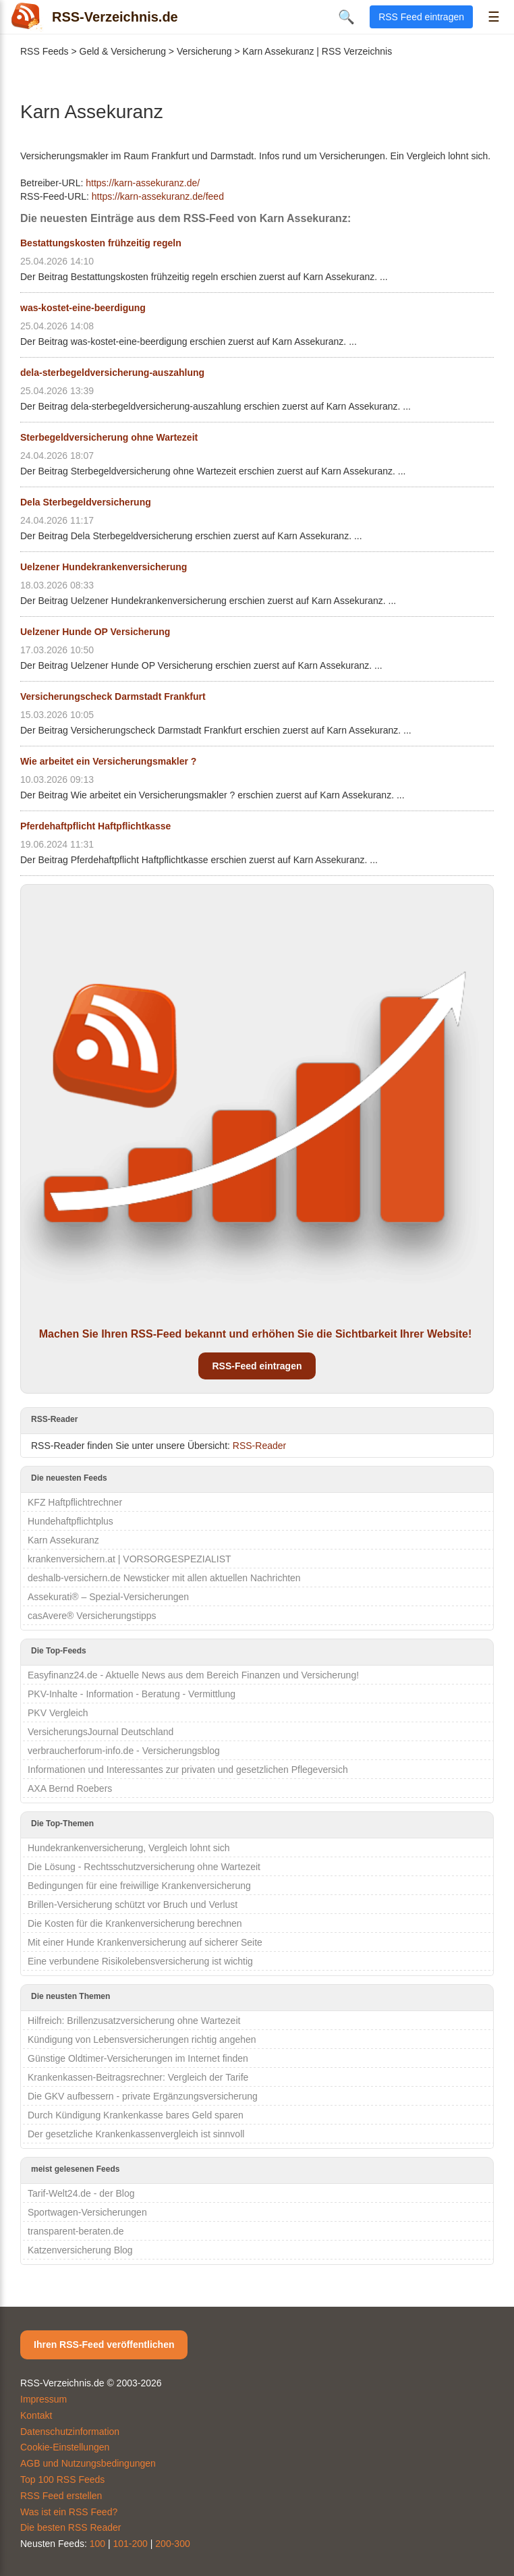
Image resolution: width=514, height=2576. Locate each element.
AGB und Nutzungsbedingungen (88, 2463)
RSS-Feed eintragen (257, 1366)
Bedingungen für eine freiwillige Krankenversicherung (139, 1885)
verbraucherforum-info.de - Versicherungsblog (124, 1750)
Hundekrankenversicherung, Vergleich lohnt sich (129, 1847)
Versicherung (204, 51)
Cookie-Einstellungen (64, 2447)
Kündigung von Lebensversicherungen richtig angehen (142, 2039)
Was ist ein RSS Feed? (68, 2511)
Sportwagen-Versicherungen (87, 2212)
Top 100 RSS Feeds (62, 2479)
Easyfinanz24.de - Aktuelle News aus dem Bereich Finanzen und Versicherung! (193, 1675)
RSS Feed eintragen (421, 16)
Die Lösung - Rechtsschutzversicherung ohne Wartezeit (144, 1866)
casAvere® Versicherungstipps (92, 1615)
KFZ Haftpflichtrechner (75, 1502)
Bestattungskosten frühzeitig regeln (100, 243)
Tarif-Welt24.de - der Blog (81, 2193)
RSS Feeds (44, 51)
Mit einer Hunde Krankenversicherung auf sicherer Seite (145, 1942)
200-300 (172, 2543)
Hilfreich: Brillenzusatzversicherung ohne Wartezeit (134, 2020)
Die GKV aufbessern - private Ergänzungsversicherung (143, 2096)
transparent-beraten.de (75, 2231)
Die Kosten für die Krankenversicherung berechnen (135, 1923)
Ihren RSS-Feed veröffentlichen (104, 2344)
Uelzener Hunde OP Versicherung (95, 631)
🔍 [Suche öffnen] (346, 16)
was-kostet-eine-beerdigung (83, 307)
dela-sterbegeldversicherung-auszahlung (112, 372)
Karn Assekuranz (63, 1540)
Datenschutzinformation (69, 2431)
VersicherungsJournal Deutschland (100, 1731)
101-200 (130, 2543)
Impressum (43, 2399)
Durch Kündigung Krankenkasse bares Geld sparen (136, 2115)
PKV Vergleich (58, 1712)
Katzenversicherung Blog (80, 2250)
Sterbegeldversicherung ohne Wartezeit (109, 437)
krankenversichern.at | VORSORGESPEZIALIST (129, 1559)
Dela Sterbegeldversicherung (85, 502)
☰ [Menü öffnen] (494, 16)
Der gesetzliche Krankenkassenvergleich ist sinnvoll (136, 2134)
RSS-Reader (259, 1445)
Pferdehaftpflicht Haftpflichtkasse (95, 826)
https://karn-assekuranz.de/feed (158, 196)
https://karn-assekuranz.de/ (143, 182)
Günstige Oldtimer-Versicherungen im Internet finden (138, 2058)
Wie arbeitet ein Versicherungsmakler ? (108, 761)
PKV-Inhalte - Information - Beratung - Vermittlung (131, 1694)
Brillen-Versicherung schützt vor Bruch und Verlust (132, 1904)
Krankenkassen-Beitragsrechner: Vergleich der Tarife (138, 2077)
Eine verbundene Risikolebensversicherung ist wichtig (140, 1961)
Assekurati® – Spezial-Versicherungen (108, 1596)
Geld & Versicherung (123, 51)
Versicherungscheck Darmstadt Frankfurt (113, 696)
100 (97, 2543)
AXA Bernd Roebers (70, 1788)
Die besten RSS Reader (70, 2527)
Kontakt (36, 2415)
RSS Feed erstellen (61, 2495)
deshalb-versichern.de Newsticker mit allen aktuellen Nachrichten (164, 1577)
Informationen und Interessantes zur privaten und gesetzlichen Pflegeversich (188, 1769)
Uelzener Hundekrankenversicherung (103, 566)
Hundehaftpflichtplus (70, 1521)
